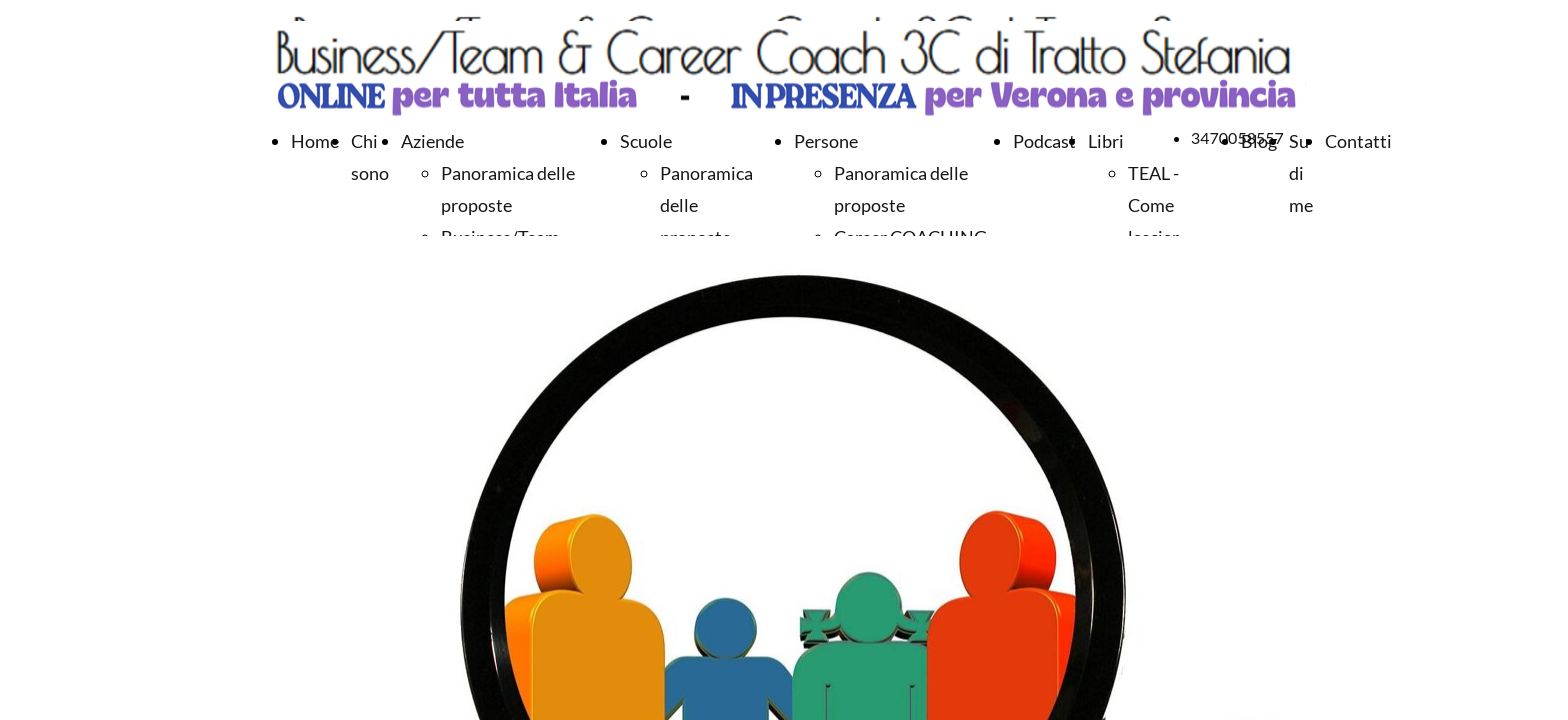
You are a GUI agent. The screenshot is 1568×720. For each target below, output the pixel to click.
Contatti (1358, 141)
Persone (826, 141)
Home (315, 141)
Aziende (432, 141)
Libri (1106, 141)
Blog (1259, 141)
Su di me (1301, 173)
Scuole (646, 141)
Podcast (1044, 141)
